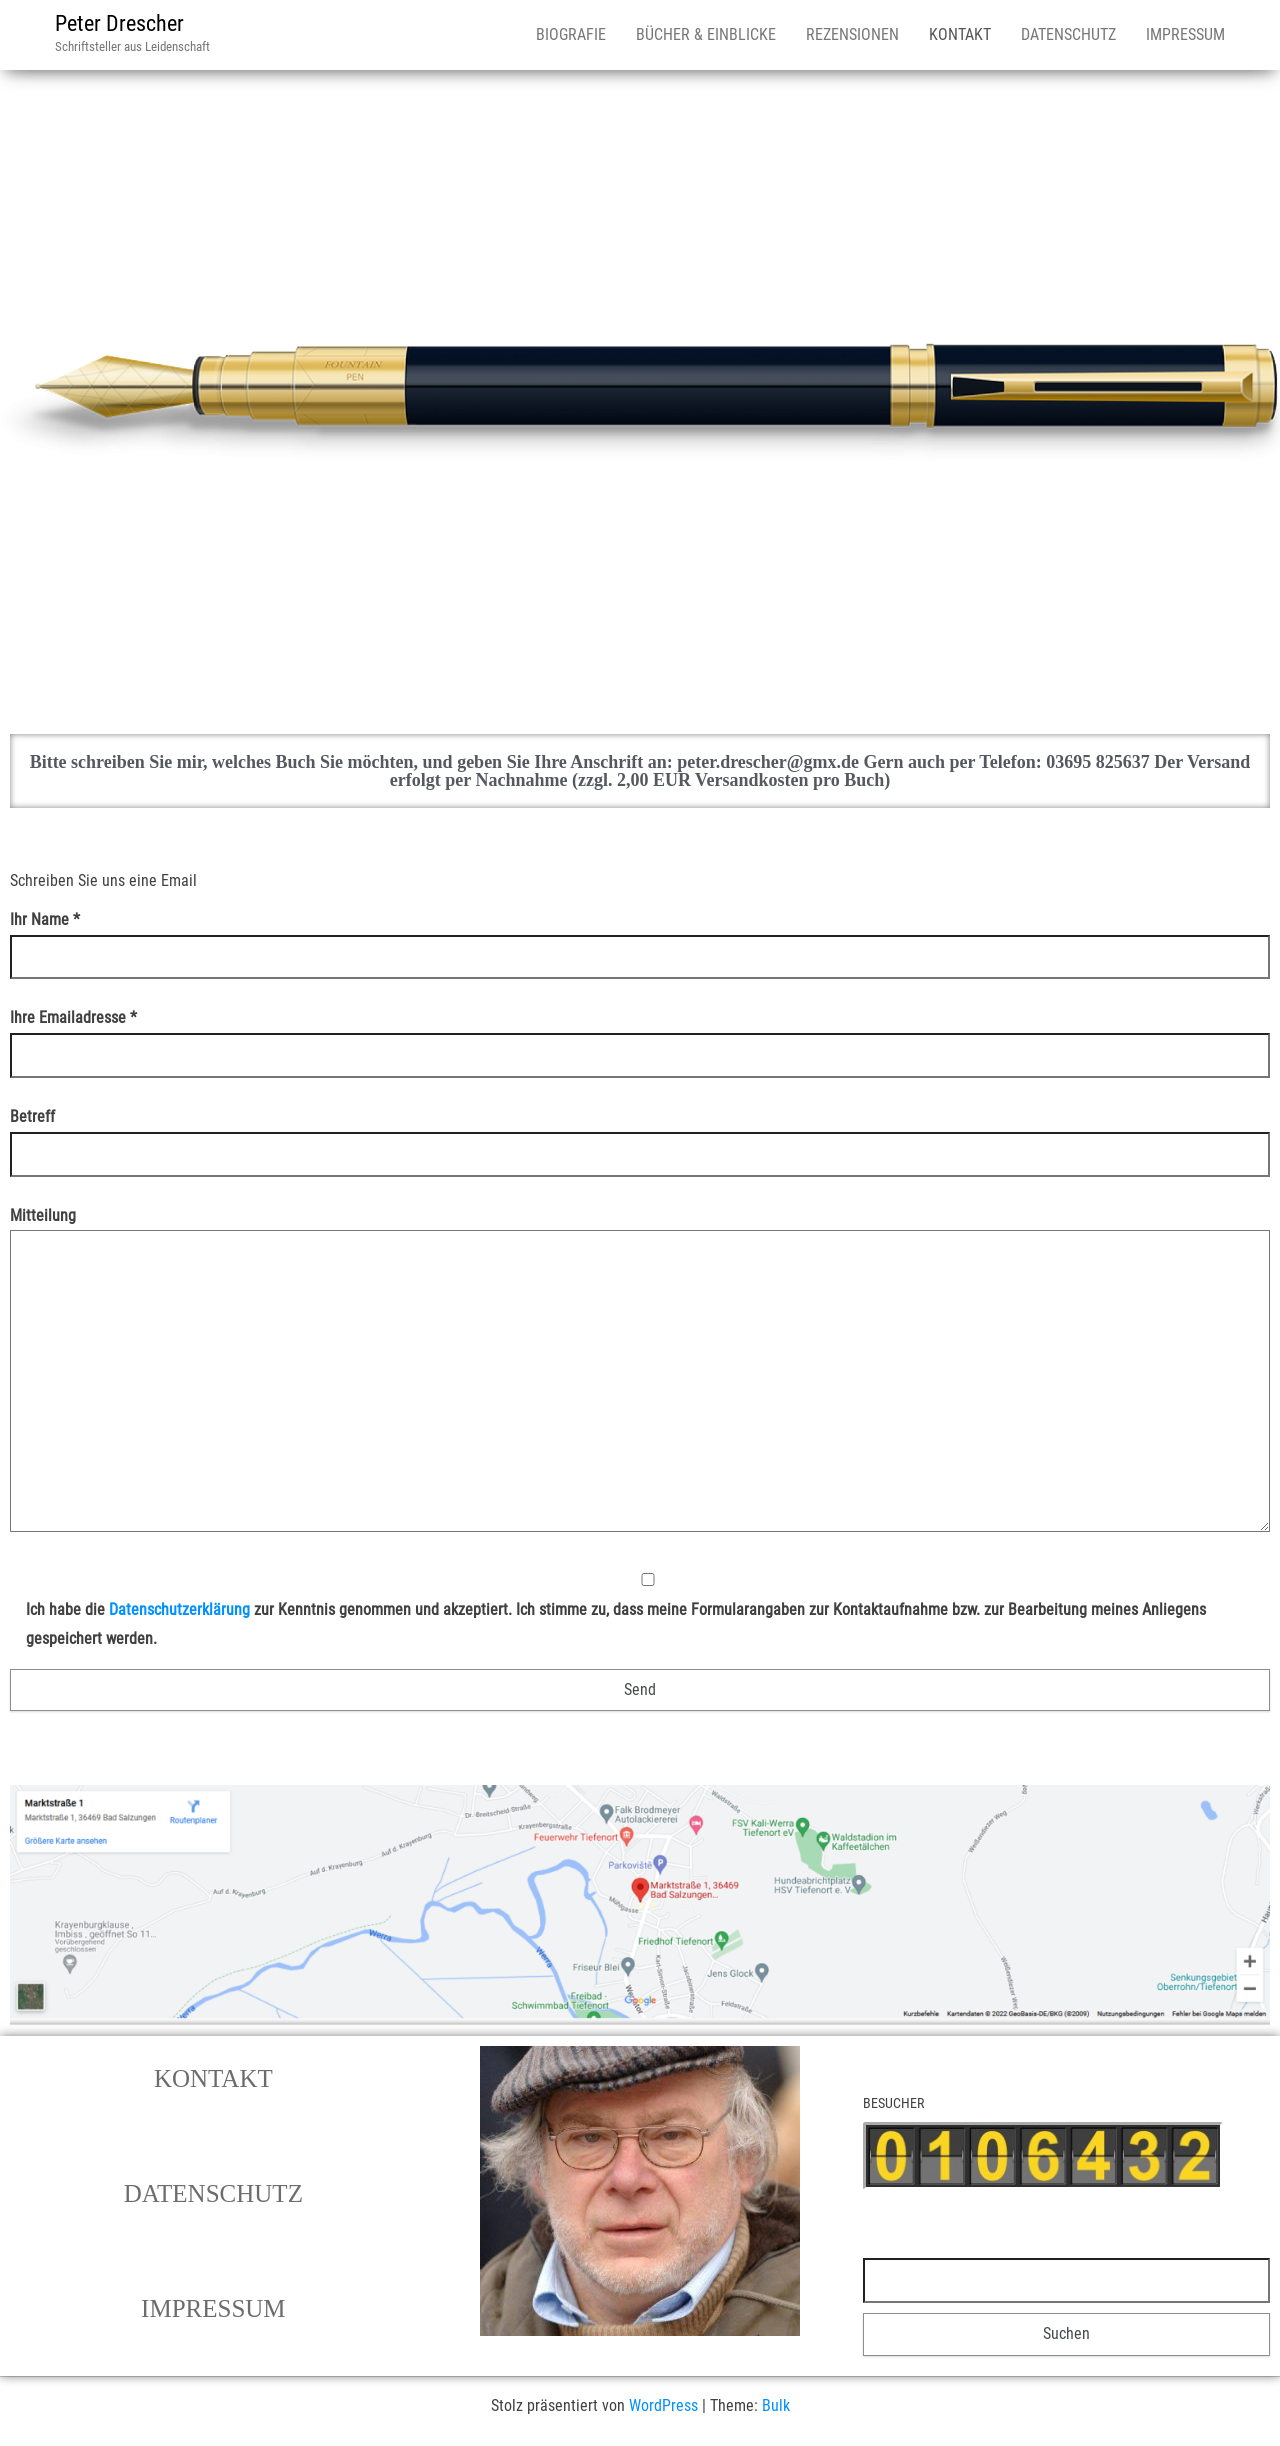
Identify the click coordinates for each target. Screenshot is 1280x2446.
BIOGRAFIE (571, 34)
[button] (213, 2078)
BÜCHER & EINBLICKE (706, 34)
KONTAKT (960, 34)
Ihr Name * (640, 938)
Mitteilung (640, 1376)
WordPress (663, 2405)
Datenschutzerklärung (179, 1609)
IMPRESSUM (1185, 34)
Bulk (776, 2405)
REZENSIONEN (852, 34)
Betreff (640, 1135)
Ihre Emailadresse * (640, 1036)
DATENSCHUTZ (1068, 34)
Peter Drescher (119, 23)
